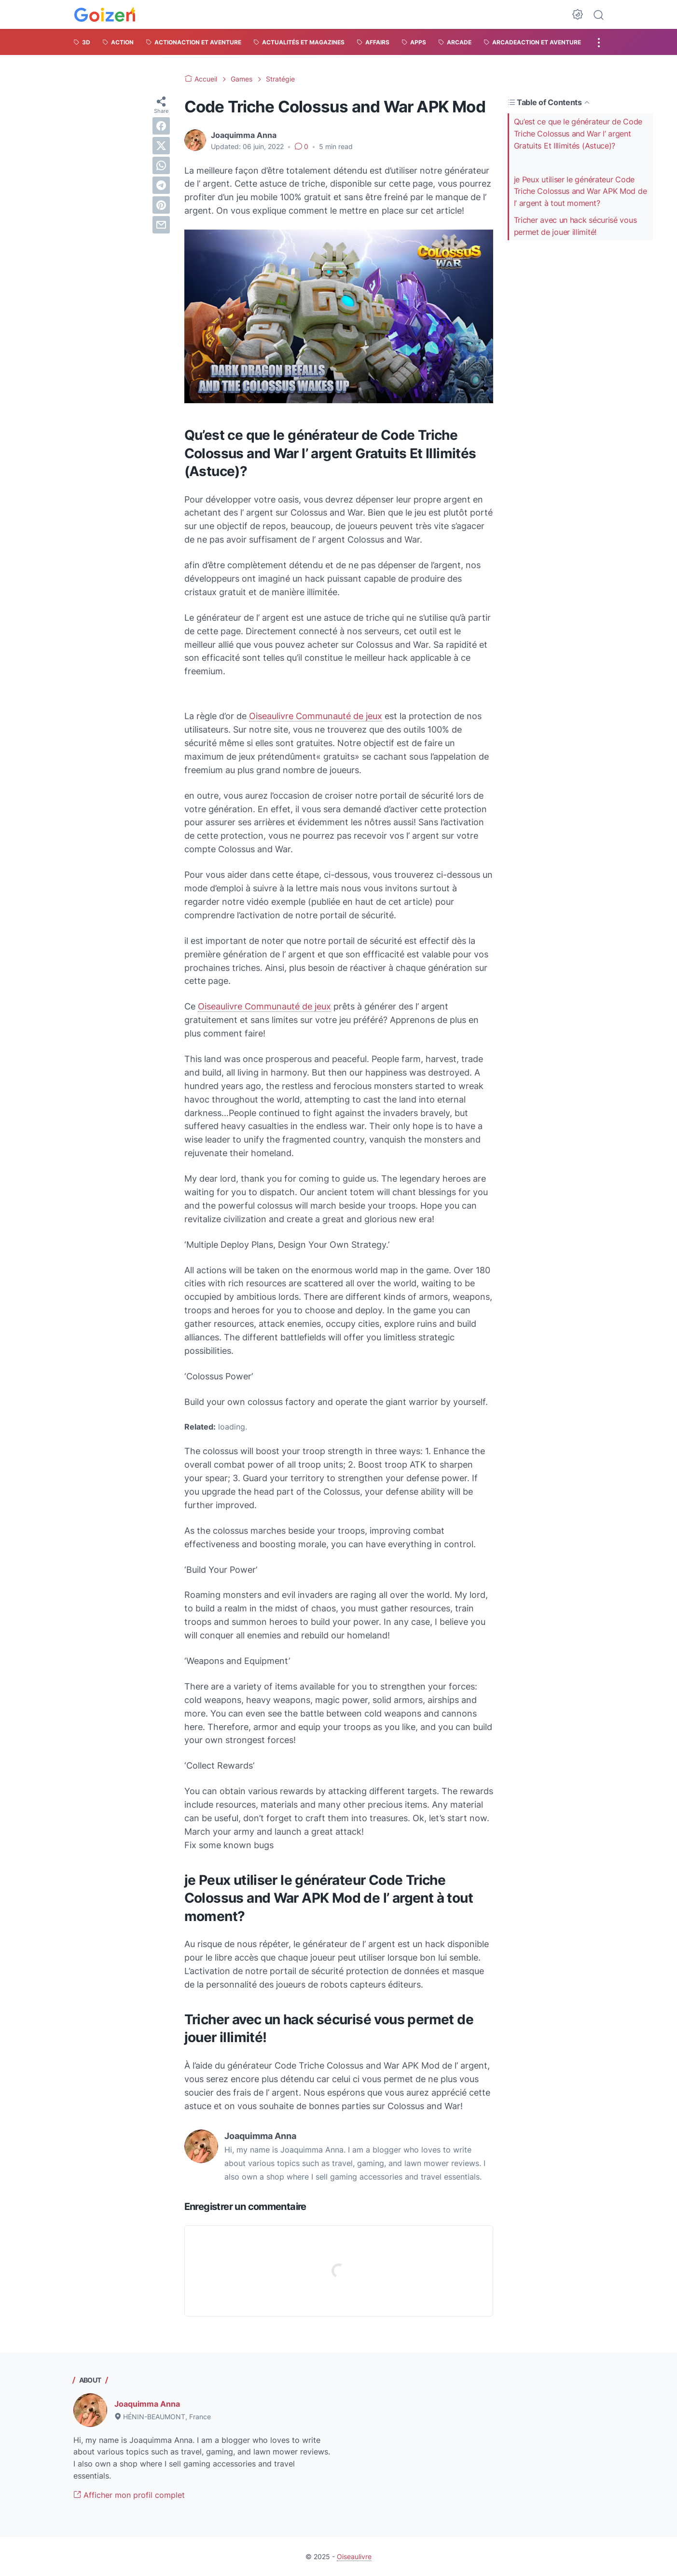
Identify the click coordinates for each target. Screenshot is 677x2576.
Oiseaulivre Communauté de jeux (315, 716)
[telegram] (161, 185)
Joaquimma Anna (147, 2404)
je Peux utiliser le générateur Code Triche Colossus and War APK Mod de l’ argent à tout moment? (580, 191)
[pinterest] (161, 205)
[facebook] (161, 126)
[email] (161, 224)
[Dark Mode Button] (577, 14)
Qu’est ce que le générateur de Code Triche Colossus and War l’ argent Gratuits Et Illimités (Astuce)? (578, 133)
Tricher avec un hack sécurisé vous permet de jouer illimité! (575, 226)
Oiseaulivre (354, 2556)
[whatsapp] (161, 165)
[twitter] (161, 145)
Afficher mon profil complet (129, 2495)
